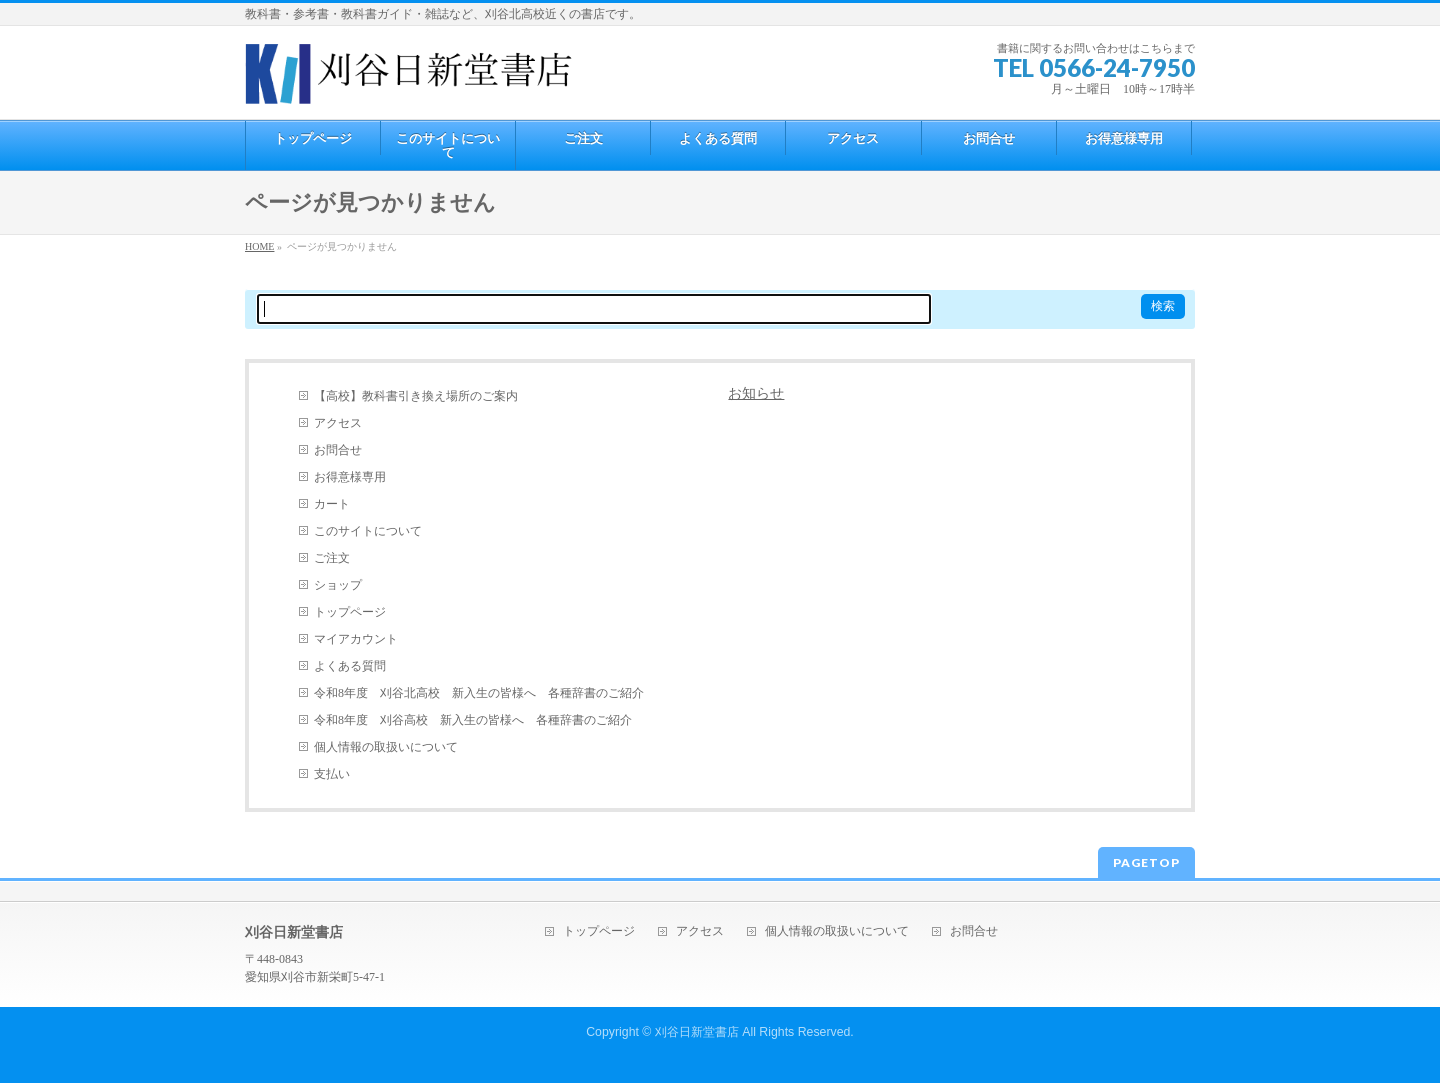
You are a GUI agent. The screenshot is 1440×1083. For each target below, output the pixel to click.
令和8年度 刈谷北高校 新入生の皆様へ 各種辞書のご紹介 (479, 693)
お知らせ (756, 393)
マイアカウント (356, 639)
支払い (332, 774)
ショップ (338, 585)
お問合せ (338, 450)
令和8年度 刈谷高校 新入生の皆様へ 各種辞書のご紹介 (473, 720)
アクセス (338, 423)
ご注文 (332, 558)
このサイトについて (368, 531)
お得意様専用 (350, 477)
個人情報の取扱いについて (386, 747)
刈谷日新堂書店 (697, 1032)
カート (332, 504)
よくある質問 (350, 666)
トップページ (350, 612)
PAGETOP (1146, 862)
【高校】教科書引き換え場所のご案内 (416, 396)
